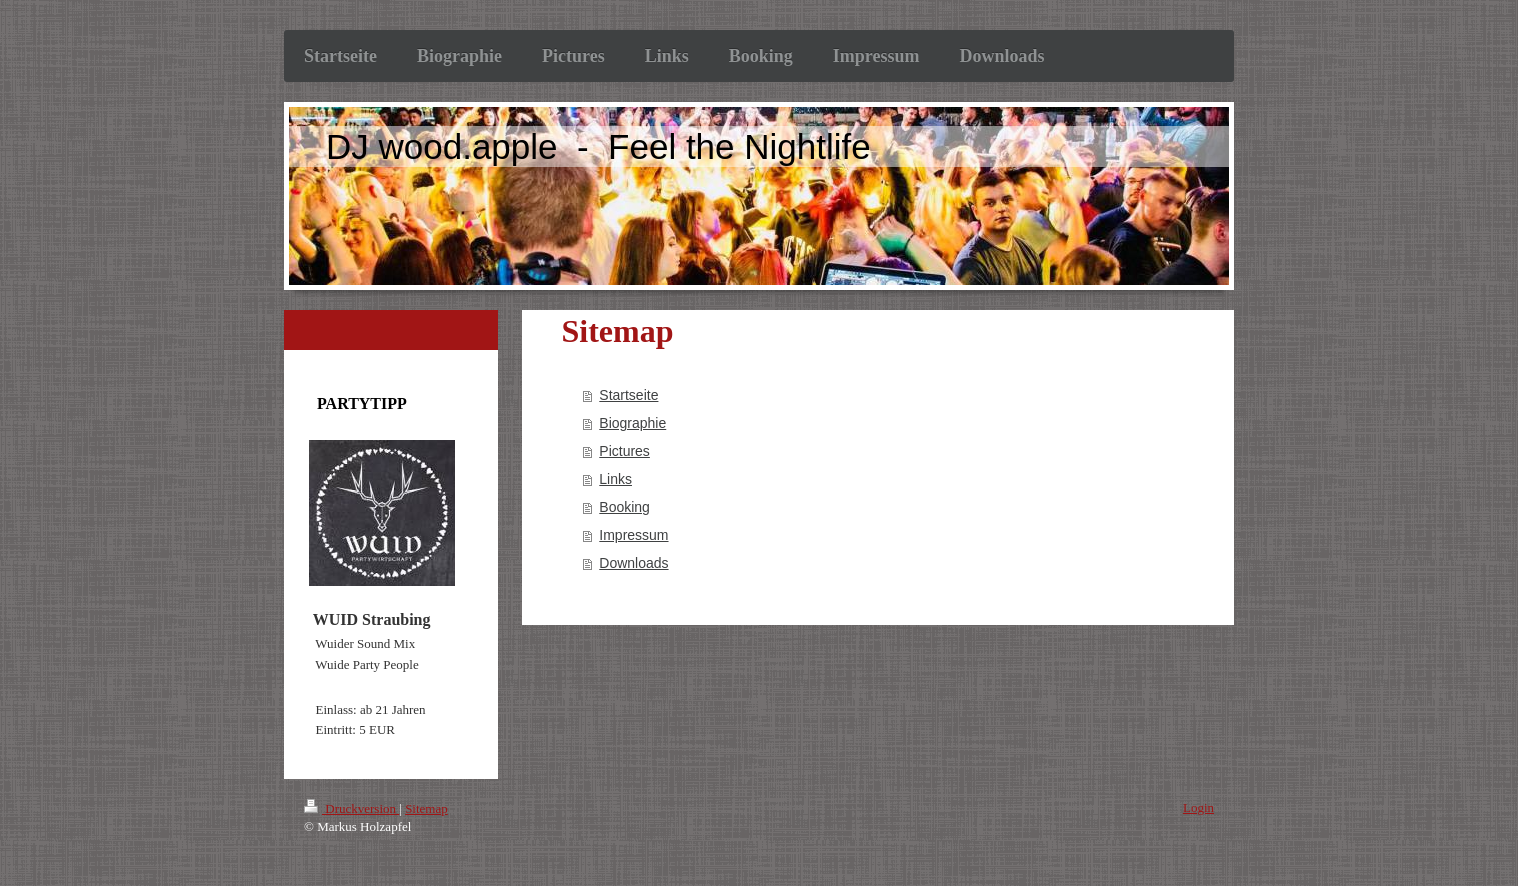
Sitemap (426, 808)
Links (615, 479)
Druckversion (351, 808)
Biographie (632, 423)
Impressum (633, 535)
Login (1198, 807)
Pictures (624, 451)
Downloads (633, 563)
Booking (624, 507)
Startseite (628, 395)
